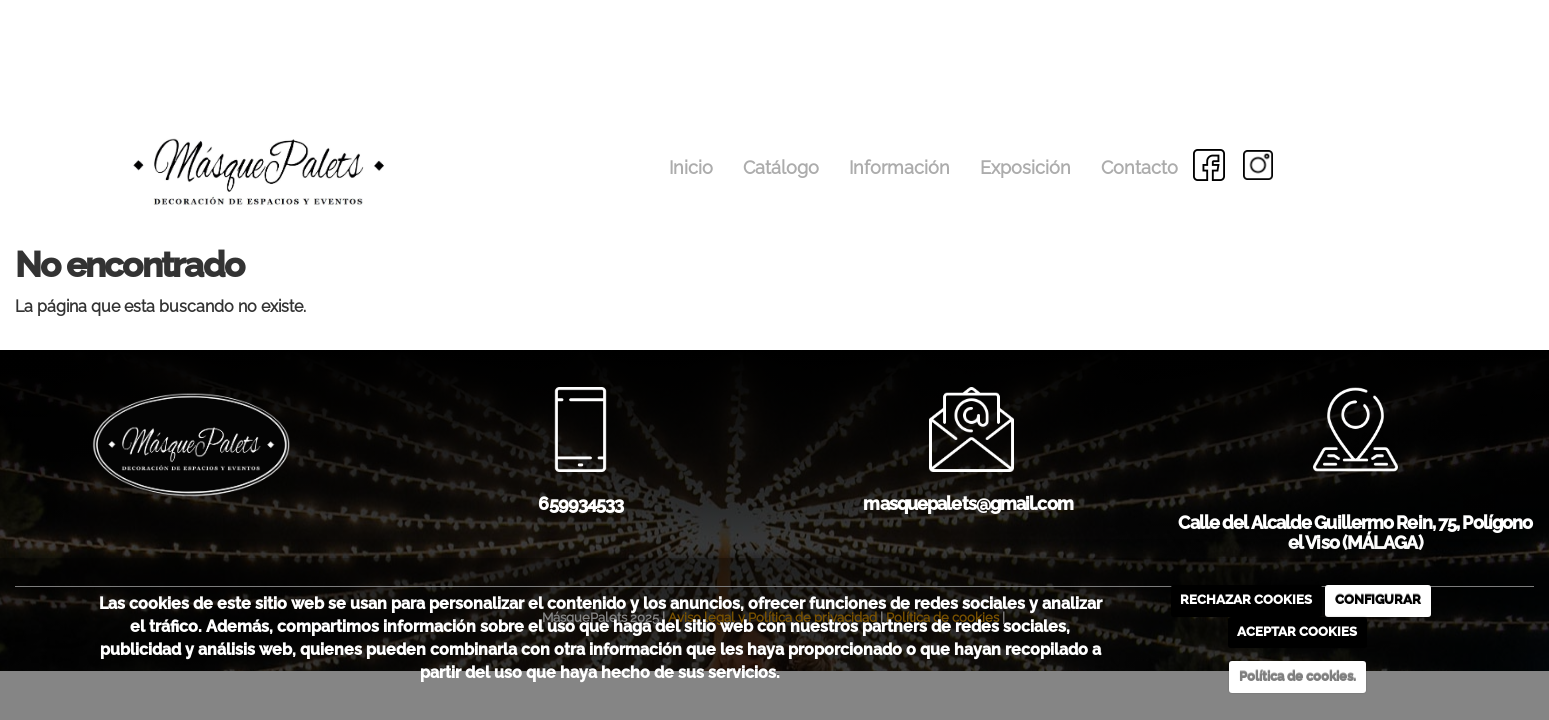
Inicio (691, 167)
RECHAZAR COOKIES (1246, 599)
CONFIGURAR (1378, 599)
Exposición (1025, 167)
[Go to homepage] (204, 137)
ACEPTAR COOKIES (1297, 631)
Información (899, 167)
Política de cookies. (1297, 676)
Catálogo (781, 167)
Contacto (1139, 167)
